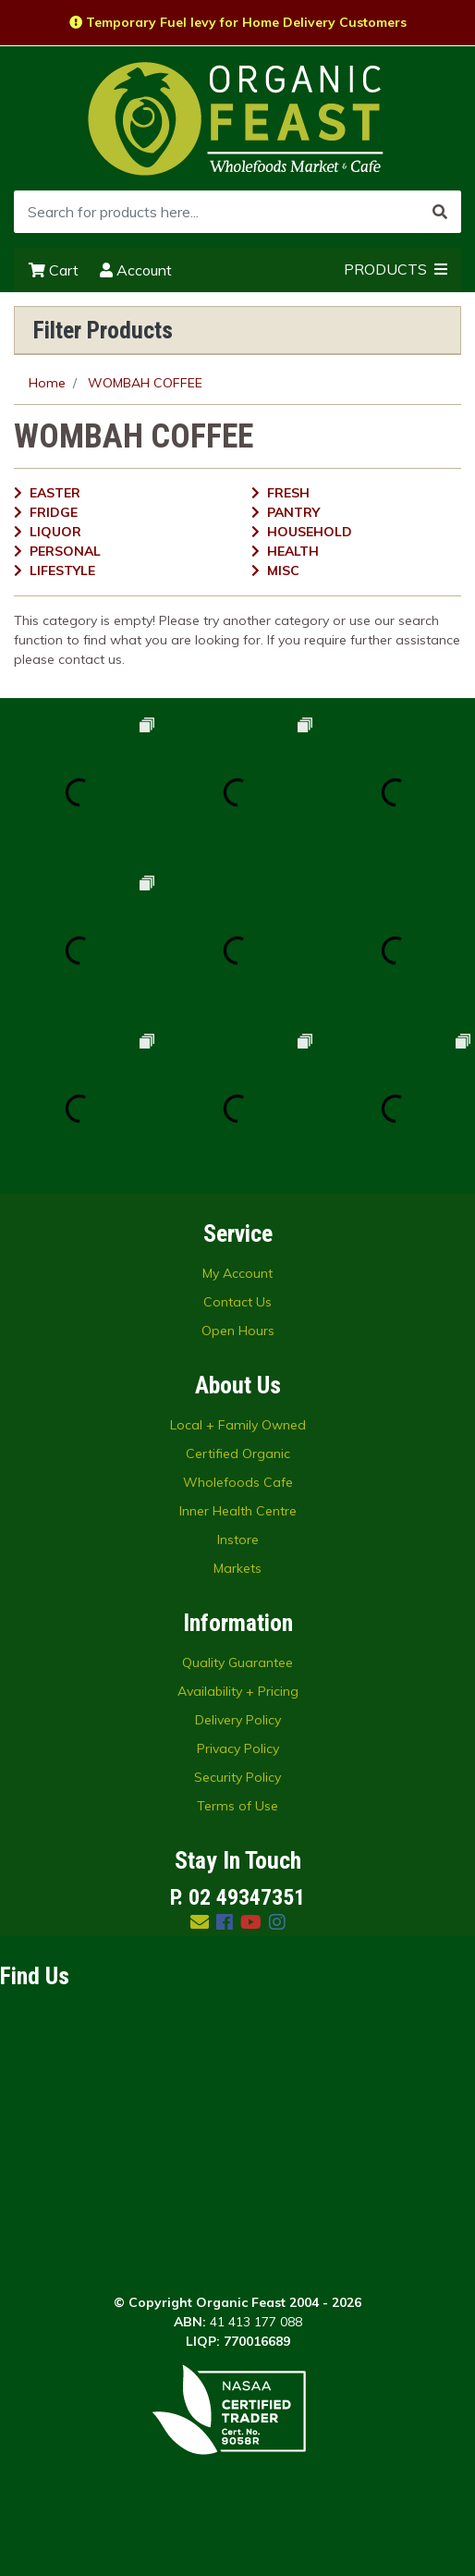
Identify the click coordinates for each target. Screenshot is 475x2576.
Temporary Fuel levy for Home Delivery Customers (238, 22)
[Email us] (199, 1921)
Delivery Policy (238, 1719)
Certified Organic (238, 1453)
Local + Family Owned (238, 1425)
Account (136, 270)
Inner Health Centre (238, 1511)
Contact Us (237, 1302)
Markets (237, 1568)
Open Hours (237, 1330)
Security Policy (237, 1777)
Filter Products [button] (103, 330)
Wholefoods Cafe (238, 1482)
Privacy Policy (238, 1748)
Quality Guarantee (237, 1662)
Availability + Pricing (237, 1691)
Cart (54, 270)
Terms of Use (237, 1805)
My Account (237, 1273)
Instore (238, 1539)
